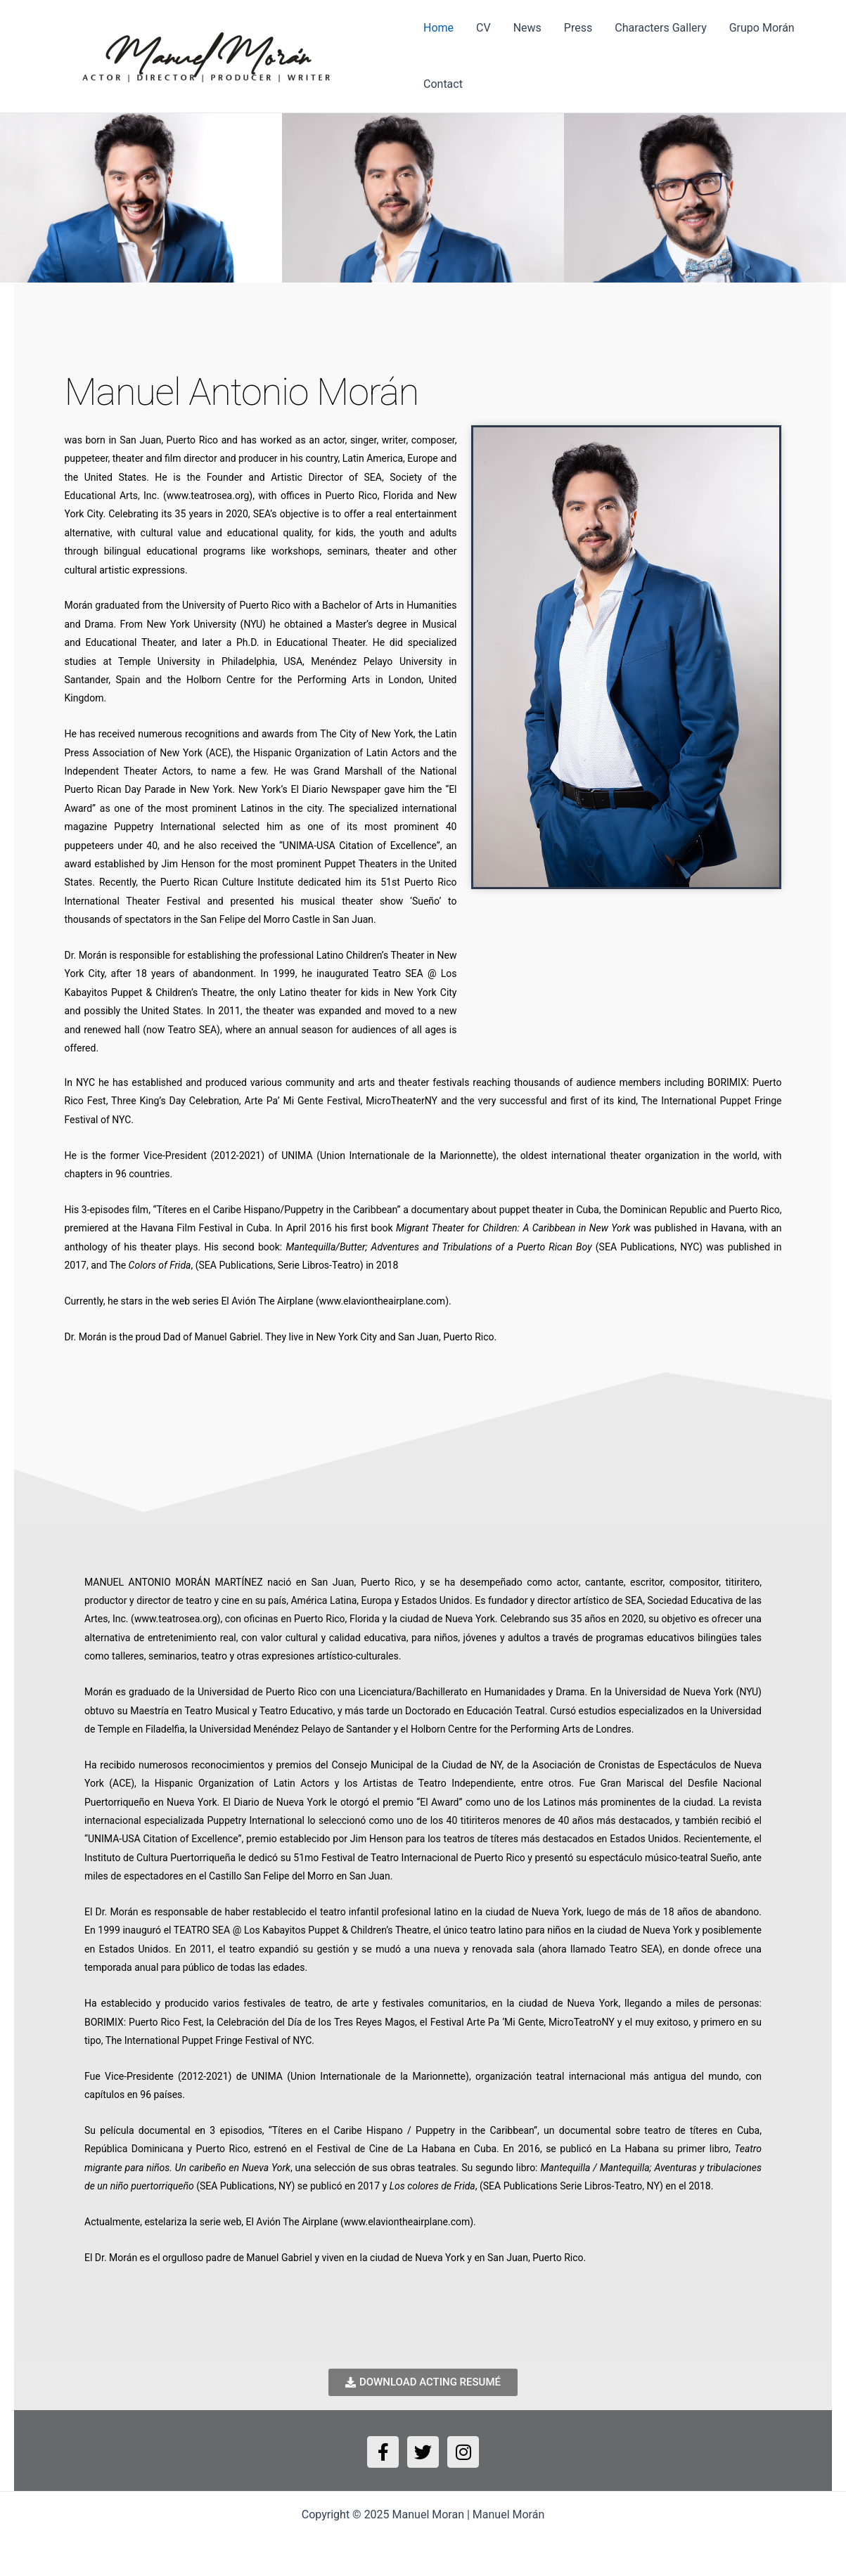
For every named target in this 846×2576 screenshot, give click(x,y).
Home (438, 27)
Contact (443, 84)
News (527, 27)
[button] (16, 198)
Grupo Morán (762, 27)
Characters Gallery (660, 27)
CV (483, 27)
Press (578, 27)
